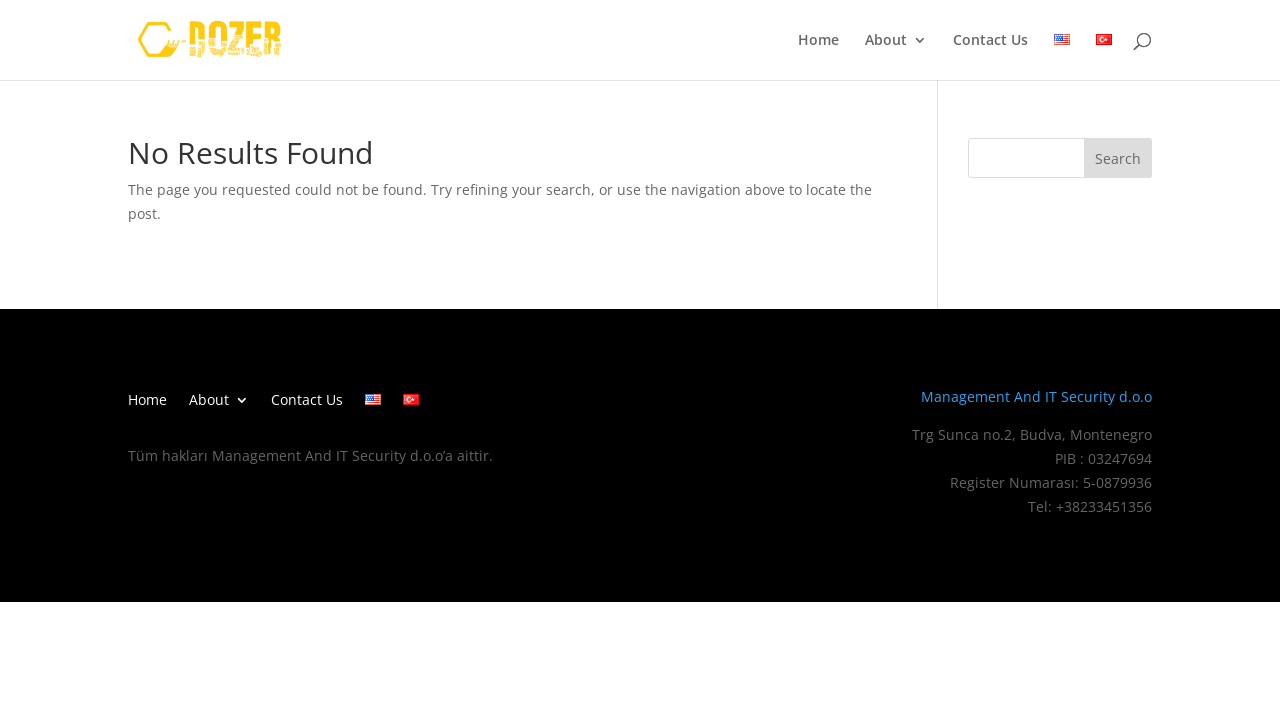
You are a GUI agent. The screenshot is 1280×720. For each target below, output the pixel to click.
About (886, 41)
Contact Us (990, 41)
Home (818, 41)
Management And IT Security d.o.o (1036, 396)
